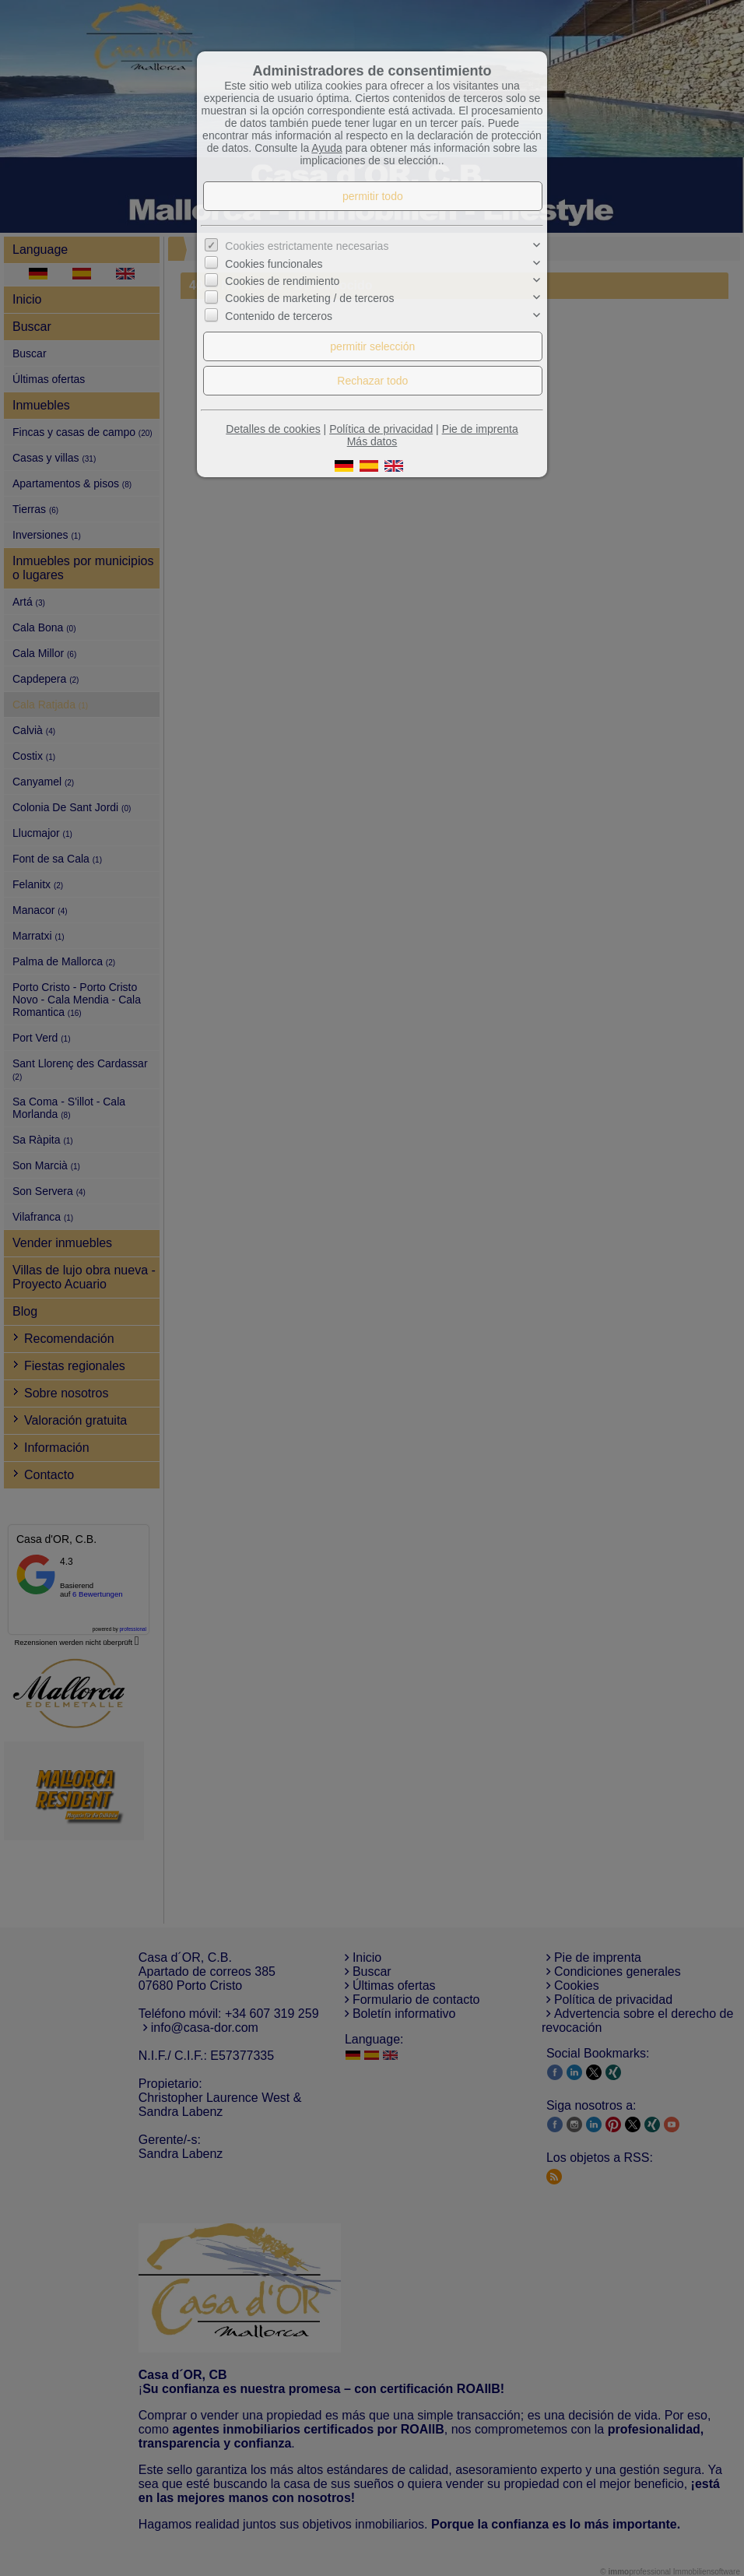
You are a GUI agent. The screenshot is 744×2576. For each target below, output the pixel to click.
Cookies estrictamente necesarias (306, 246)
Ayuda (326, 148)
